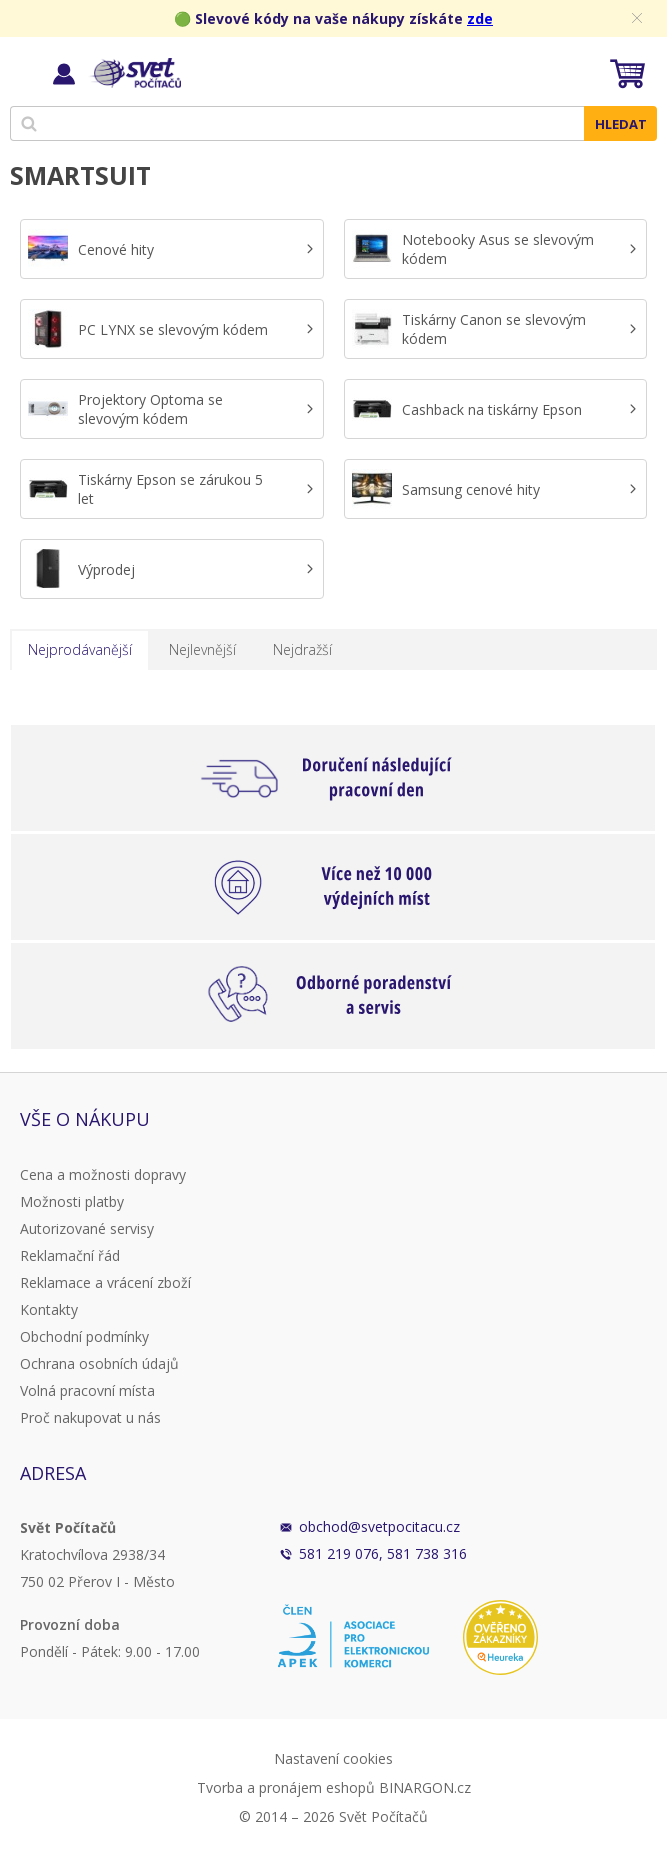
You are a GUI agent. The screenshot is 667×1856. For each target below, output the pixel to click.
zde (480, 18)
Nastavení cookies (333, 1758)
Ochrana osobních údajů (99, 1363)
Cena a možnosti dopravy (103, 1174)
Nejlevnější (202, 649)
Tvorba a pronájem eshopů (286, 1787)
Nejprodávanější (80, 649)
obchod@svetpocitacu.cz (379, 1526)
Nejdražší (302, 649)
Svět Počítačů (134, 73)
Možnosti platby (72, 1201)
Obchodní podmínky (84, 1336)
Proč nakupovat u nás (90, 1417)
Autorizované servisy (87, 1228)
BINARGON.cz (425, 1787)
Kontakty (49, 1309)
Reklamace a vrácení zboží (105, 1282)
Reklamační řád (70, 1255)
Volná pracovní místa (87, 1390)
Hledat (621, 124)
